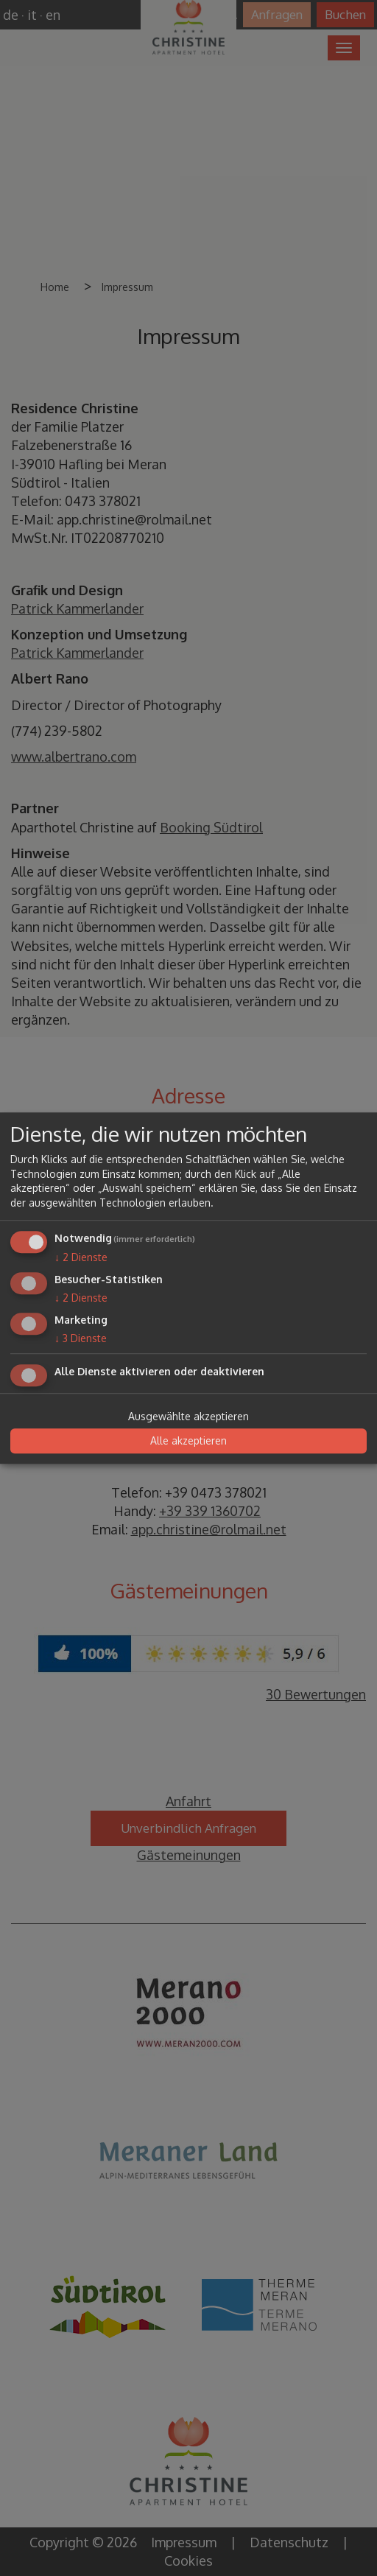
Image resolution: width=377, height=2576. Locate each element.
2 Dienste (81, 1258)
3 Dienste (80, 1338)
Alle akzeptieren (188, 1441)
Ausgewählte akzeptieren (188, 1416)
